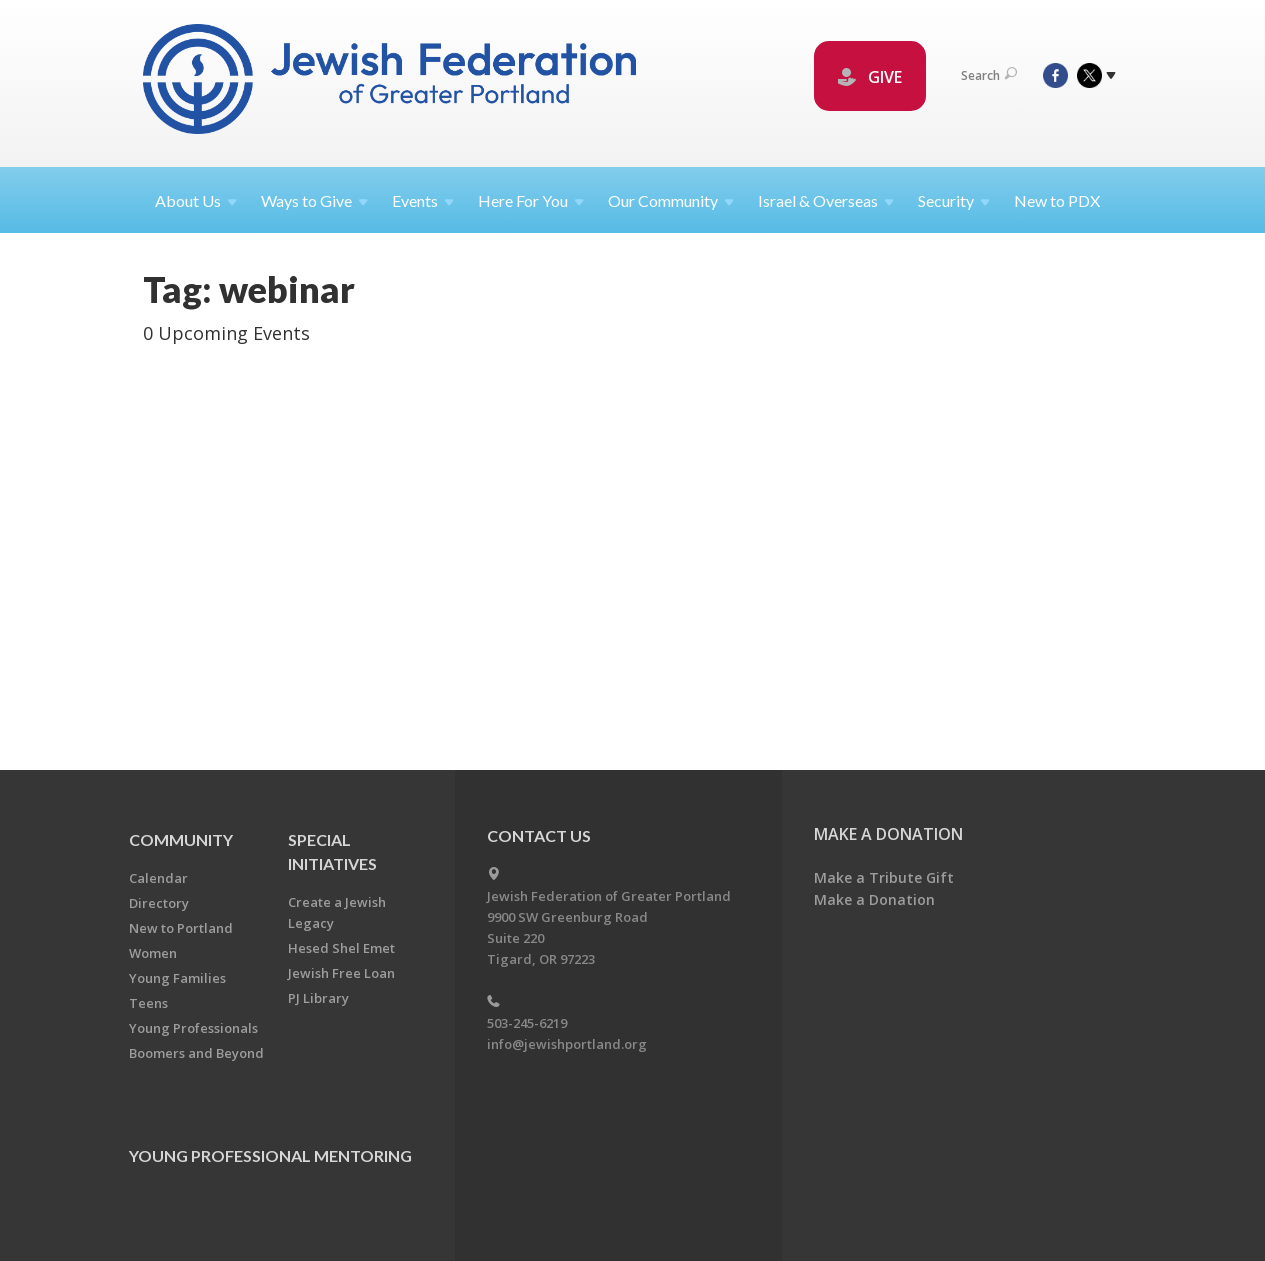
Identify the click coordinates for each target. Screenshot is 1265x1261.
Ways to (314, 200)
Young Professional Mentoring (270, 1155)
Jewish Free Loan (341, 973)
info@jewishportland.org (567, 1044)
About (196, 200)
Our (671, 200)
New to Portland (181, 928)
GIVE (870, 77)
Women (153, 953)
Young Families (177, 978)
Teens (148, 1003)
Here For (531, 200)
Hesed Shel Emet (341, 948)
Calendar (158, 878)
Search (989, 75)
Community (181, 839)
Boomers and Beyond (196, 1053)
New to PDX (1057, 200)
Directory (159, 903)
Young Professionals (193, 1028)
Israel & (826, 200)
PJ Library (318, 998)
